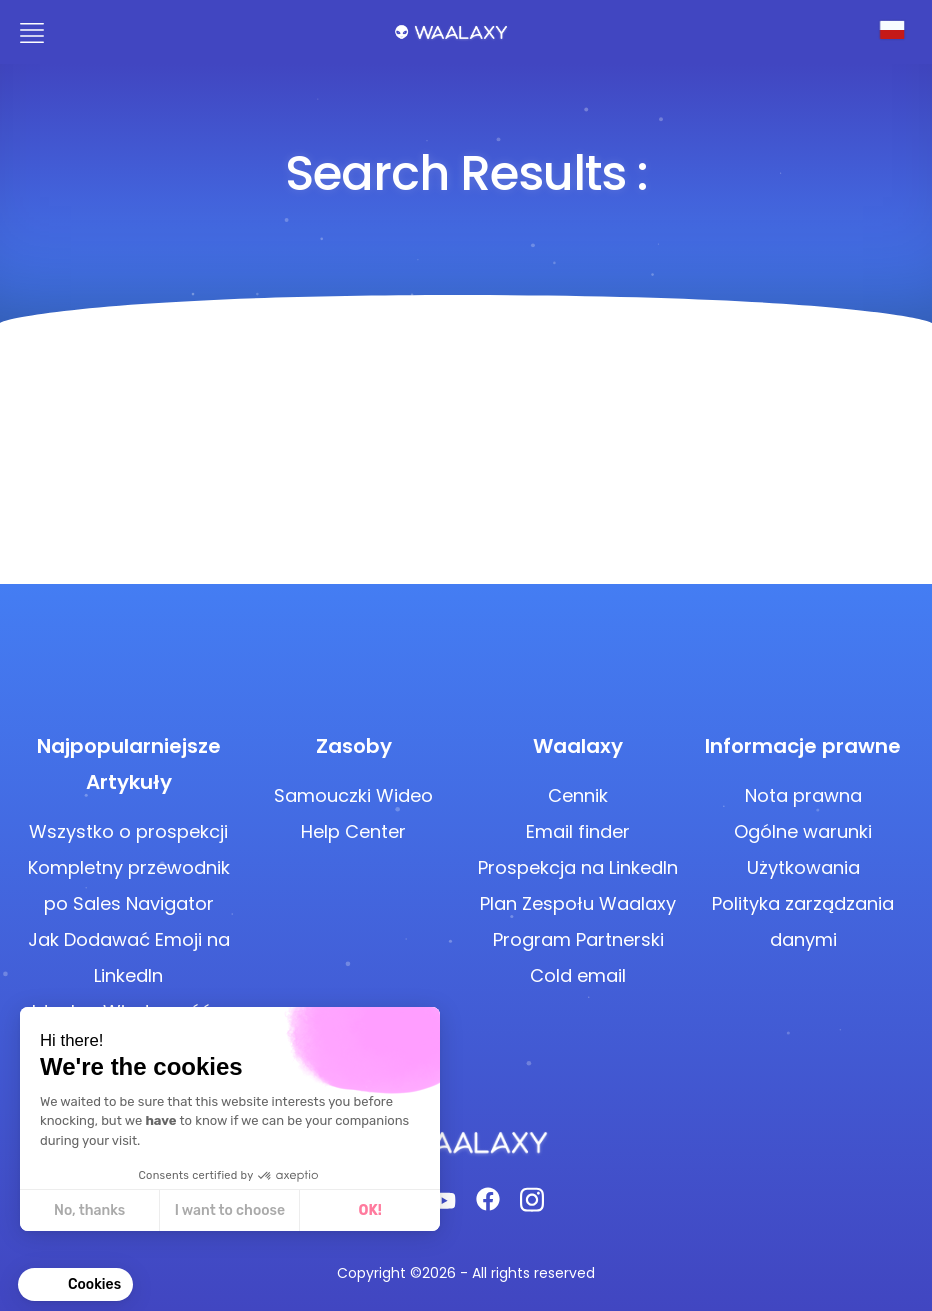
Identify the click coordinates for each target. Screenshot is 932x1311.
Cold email (578, 975)
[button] (75, 1285)
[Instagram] (532, 1205)
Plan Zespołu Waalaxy (578, 903)
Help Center (353, 831)
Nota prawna (803, 795)
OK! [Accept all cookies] (370, 1210)
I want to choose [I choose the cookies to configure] (230, 1210)
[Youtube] (444, 1205)
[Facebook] (488, 1205)
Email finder (578, 831)
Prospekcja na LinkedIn (578, 867)
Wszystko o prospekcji (128, 831)
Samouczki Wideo (353, 795)
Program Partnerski (578, 939)
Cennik (578, 795)
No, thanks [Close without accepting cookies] (89, 1210)
